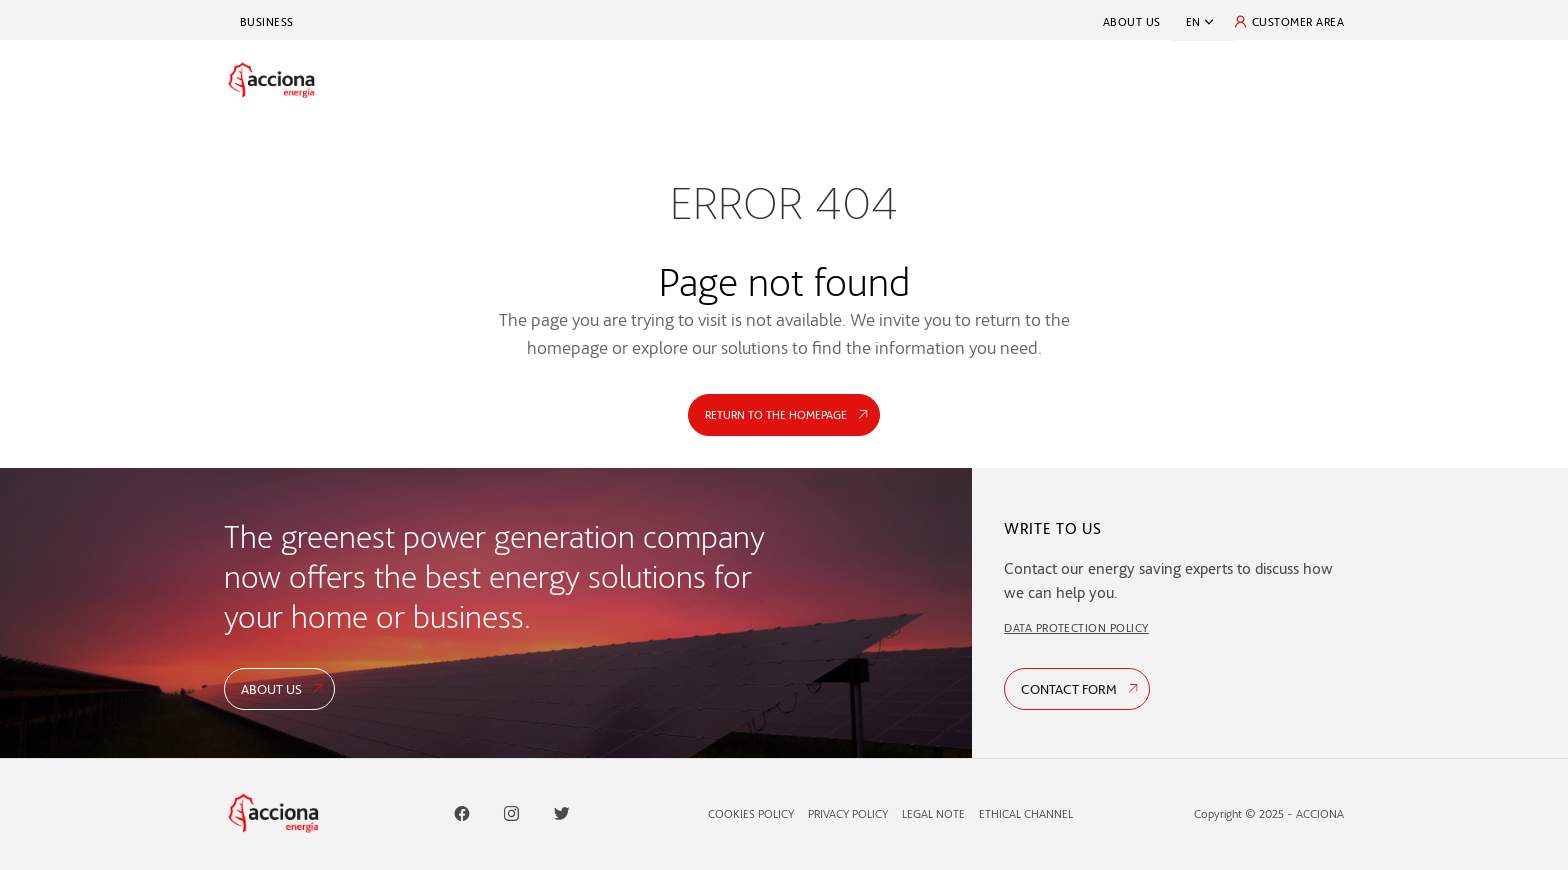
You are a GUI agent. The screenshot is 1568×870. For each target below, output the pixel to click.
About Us (1132, 21)
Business (267, 21)
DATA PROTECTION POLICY (1076, 627)
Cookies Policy (751, 813)
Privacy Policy (848, 813)
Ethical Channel (1026, 813)
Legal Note (933, 813)
